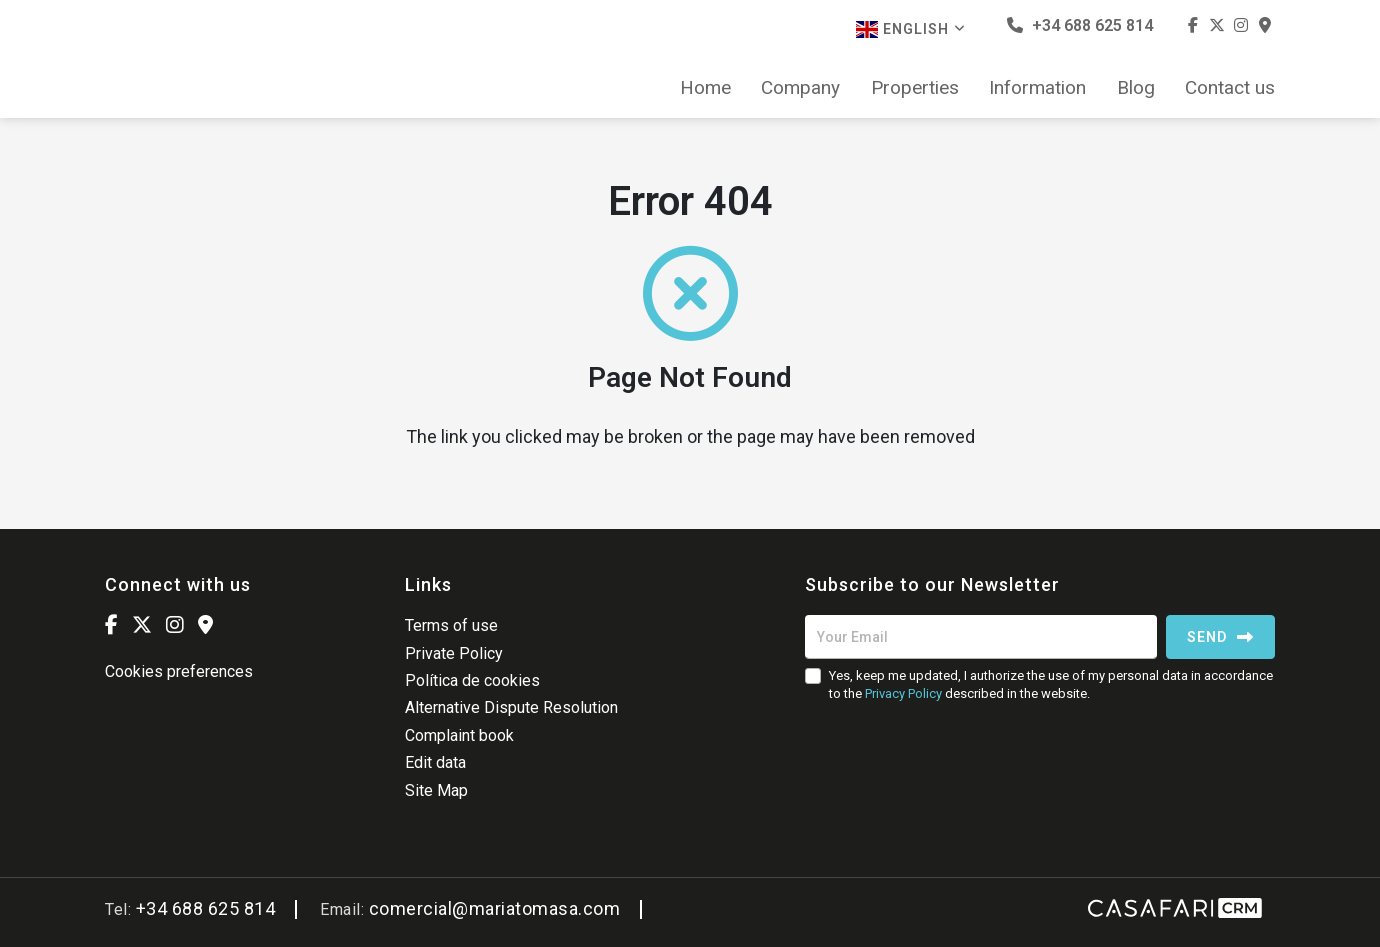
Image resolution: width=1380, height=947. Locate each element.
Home (705, 88)
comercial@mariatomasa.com (495, 908)
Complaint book (459, 735)
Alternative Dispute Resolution (511, 707)
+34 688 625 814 (1080, 25)
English (911, 29)
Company (800, 88)
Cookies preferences (179, 671)
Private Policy (454, 653)
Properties (915, 88)
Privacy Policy (903, 693)
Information (1037, 88)
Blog (1136, 88)
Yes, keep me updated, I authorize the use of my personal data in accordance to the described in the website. (1051, 684)
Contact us (1230, 88)
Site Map (436, 790)
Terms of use (451, 625)
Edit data (435, 762)
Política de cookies (472, 680)
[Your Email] (981, 637)
